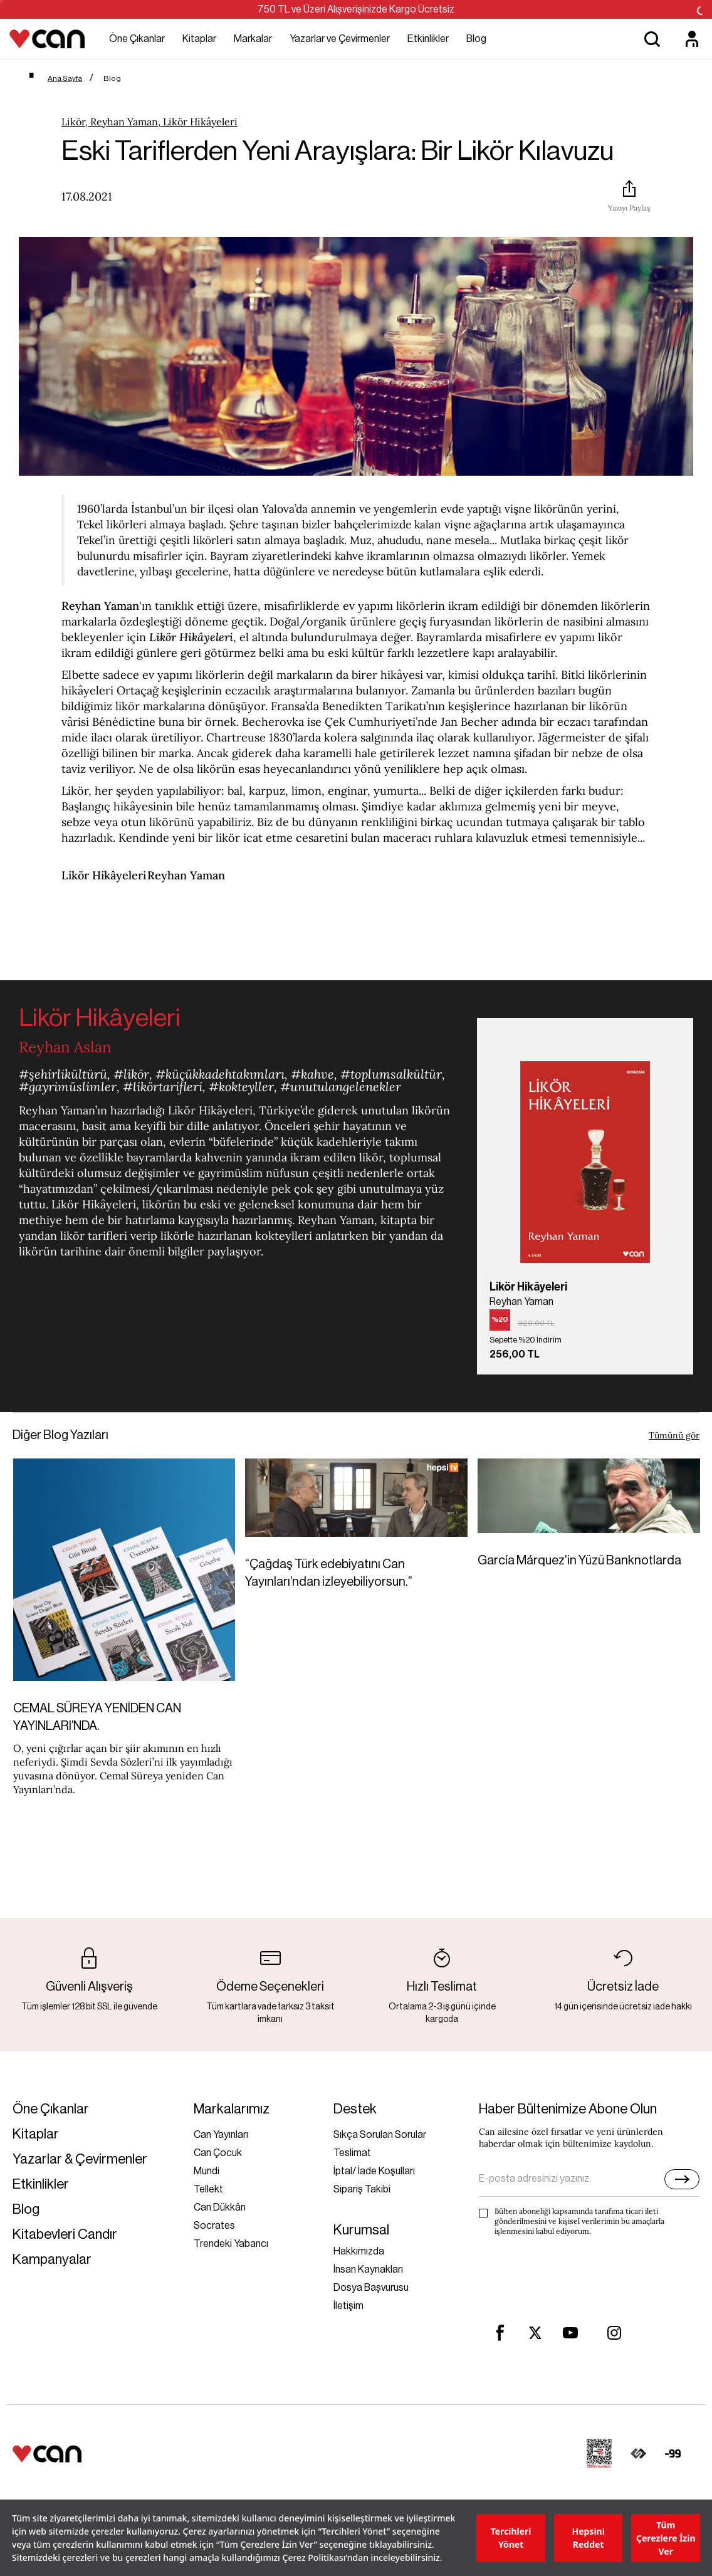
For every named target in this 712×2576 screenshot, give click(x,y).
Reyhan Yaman (100, 606)
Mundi (206, 2171)
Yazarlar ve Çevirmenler (340, 39)
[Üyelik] (692, 39)
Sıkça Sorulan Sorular (379, 2135)
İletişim (348, 2306)
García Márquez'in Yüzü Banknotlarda (579, 1560)
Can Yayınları (221, 2135)
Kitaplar (199, 39)
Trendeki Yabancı (231, 2244)
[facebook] (500, 2333)
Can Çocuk (218, 2153)
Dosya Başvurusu (371, 2288)
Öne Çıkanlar (137, 39)
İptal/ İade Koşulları (374, 2171)
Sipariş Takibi (361, 2189)
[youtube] (570, 2333)
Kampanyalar (52, 2259)
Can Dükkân (220, 2207)
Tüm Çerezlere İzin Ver (666, 2538)
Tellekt (208, 2189)
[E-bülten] (681, 2179)
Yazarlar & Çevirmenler (80, 2159)
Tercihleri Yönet (511, 2537)
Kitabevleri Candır (65, 2234)
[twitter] (535, 2332)
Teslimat (352, 2153)
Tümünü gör (674, 1435)
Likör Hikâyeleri (103, 875)
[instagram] (614, 2333)
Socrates (214, 2226)
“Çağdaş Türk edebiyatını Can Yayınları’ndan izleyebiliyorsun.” (328, 1573)
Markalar (253, 39)
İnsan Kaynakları (368, 2269)
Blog (476, 39)
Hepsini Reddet (588, 2537)
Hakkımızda (358, 2251)
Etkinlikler (428, 39)
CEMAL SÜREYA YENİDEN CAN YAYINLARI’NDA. (97, 1717)
